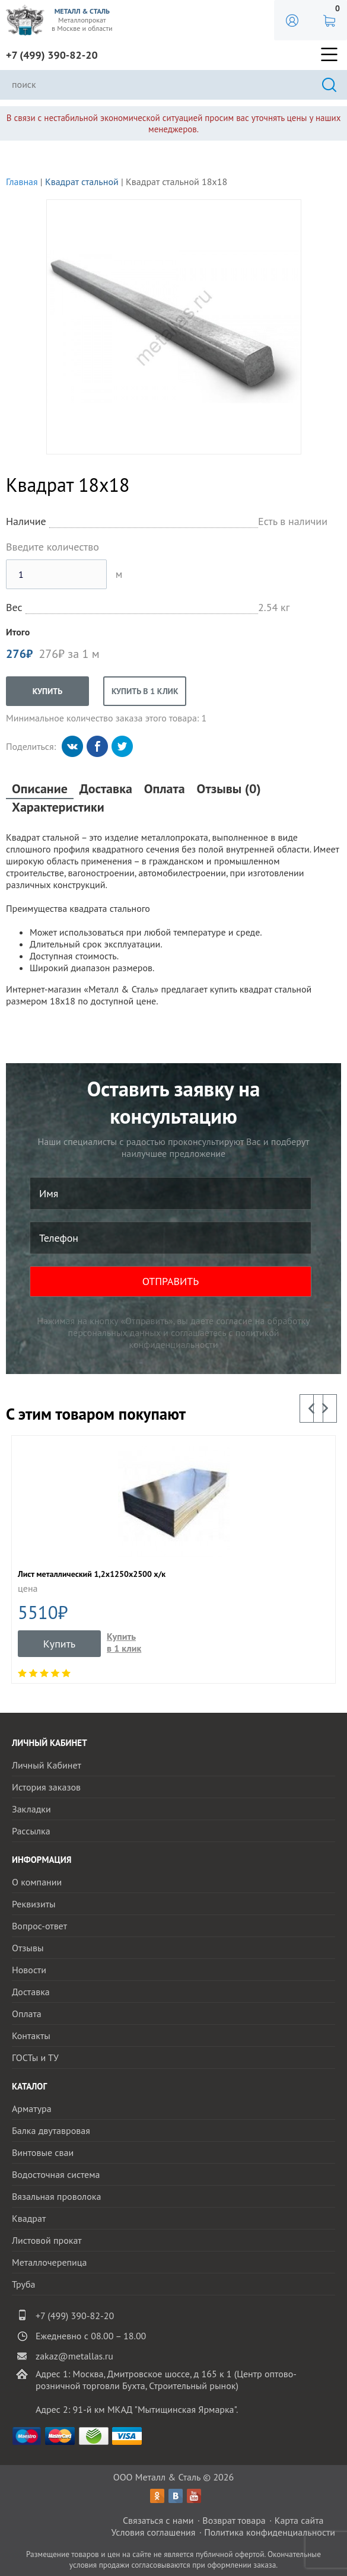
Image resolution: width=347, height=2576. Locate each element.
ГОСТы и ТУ (35, 2057)
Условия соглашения (153, 2532)
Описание (40, 789)
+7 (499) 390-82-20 (52, 55)
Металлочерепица (49, 2262)
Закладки (31, 1809)
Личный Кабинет (46, 1765)
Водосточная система (56, 2174)
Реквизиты (34, 1904)
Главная (22, 181)
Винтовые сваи (43, 2152)
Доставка (105, 789)
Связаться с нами (158, 2520)
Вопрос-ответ (39, 1926)
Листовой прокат (47, 2240)
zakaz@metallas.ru (74, 2356)
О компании (37, 1882)
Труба (24, 2284)
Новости (29, 1970)
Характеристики (58, 807)
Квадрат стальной (82, 181)
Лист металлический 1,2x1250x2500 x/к (91, 1574)
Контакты (31, 2035)
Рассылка (31, 1831)
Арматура (32, 2108)
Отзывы (27, 1948)
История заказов (46, 1787)
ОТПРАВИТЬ (170, 1281)
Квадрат (29, 2218)
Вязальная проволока (56, 2196)
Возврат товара (234, 2520)
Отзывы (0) (229, 789)
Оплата (164, 789)
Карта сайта (299, 2520)
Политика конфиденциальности (269, 2532)
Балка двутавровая (51, 2130)
